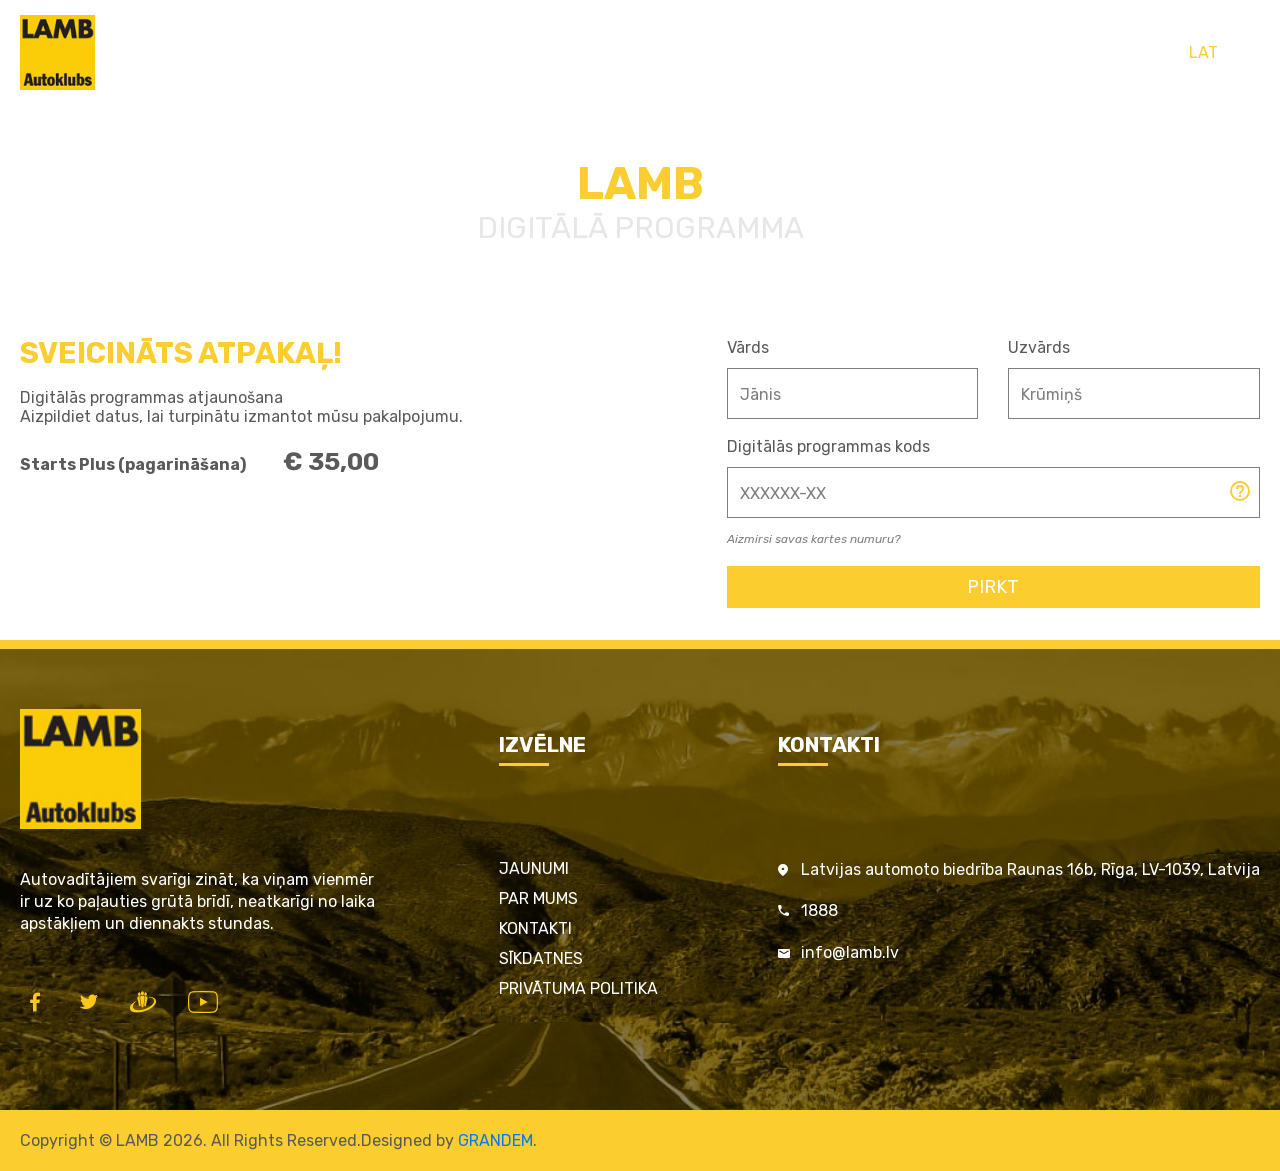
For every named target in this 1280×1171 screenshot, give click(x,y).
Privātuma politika (578, 988)
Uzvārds (1039, 347)
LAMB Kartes (469, 52)
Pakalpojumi (582, 52)
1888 (819, 910)
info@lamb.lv (850, 952)
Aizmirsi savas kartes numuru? (813, 539)
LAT (1203, 52)
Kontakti (909, 52)
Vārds (748, 347)
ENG (1244, 52)
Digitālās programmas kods (828, 446)
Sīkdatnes (541, 958)
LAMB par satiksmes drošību (753, 52)
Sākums (372, 52)
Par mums (538, 898)
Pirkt (993, 587)
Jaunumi (534, 868)
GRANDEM (495, 1140)
